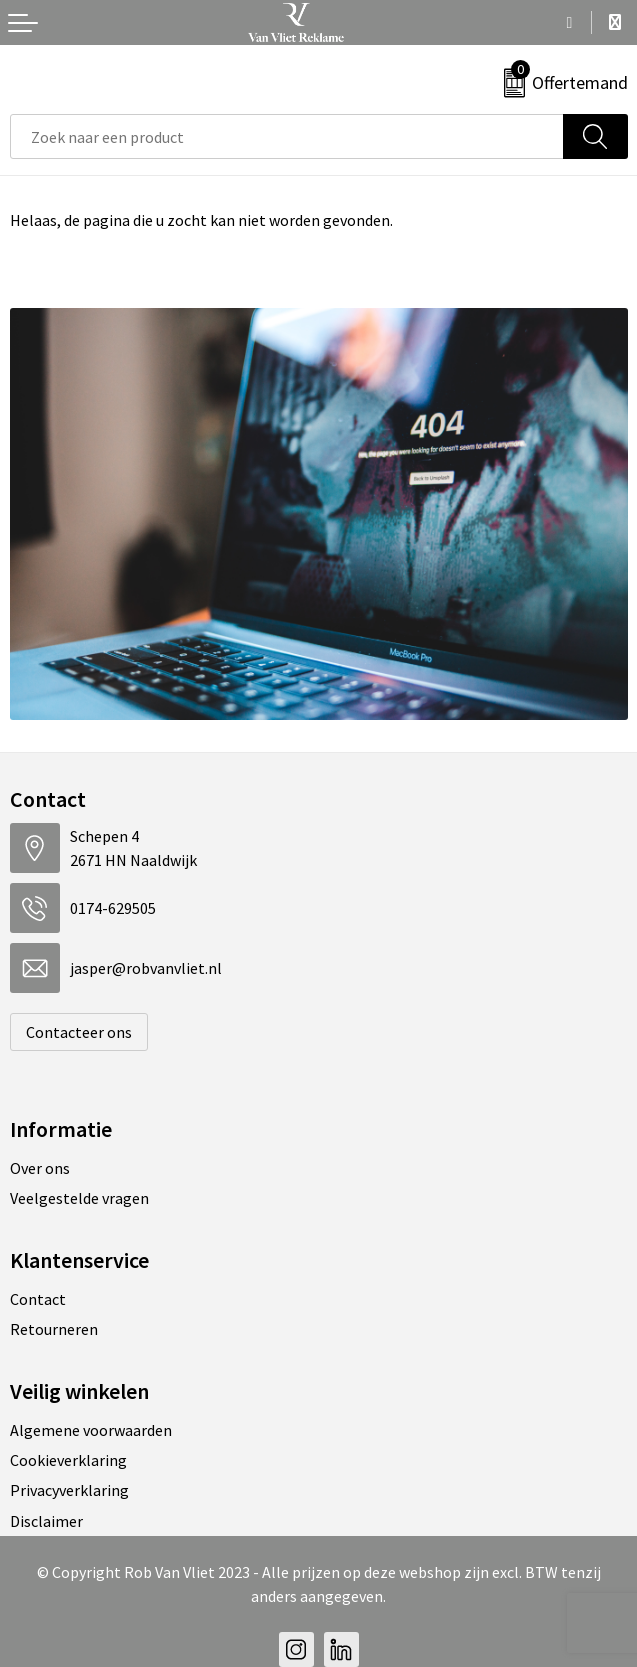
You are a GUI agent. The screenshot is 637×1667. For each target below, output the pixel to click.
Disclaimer (46, 1521)
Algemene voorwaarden (91, 1430)
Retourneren (54, 1329)
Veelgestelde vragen (79, 1198)
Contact (38, 1299)
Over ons (40, 1168)
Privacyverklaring (69, 1490)
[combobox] (287, 136)
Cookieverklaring (68, 1460)
